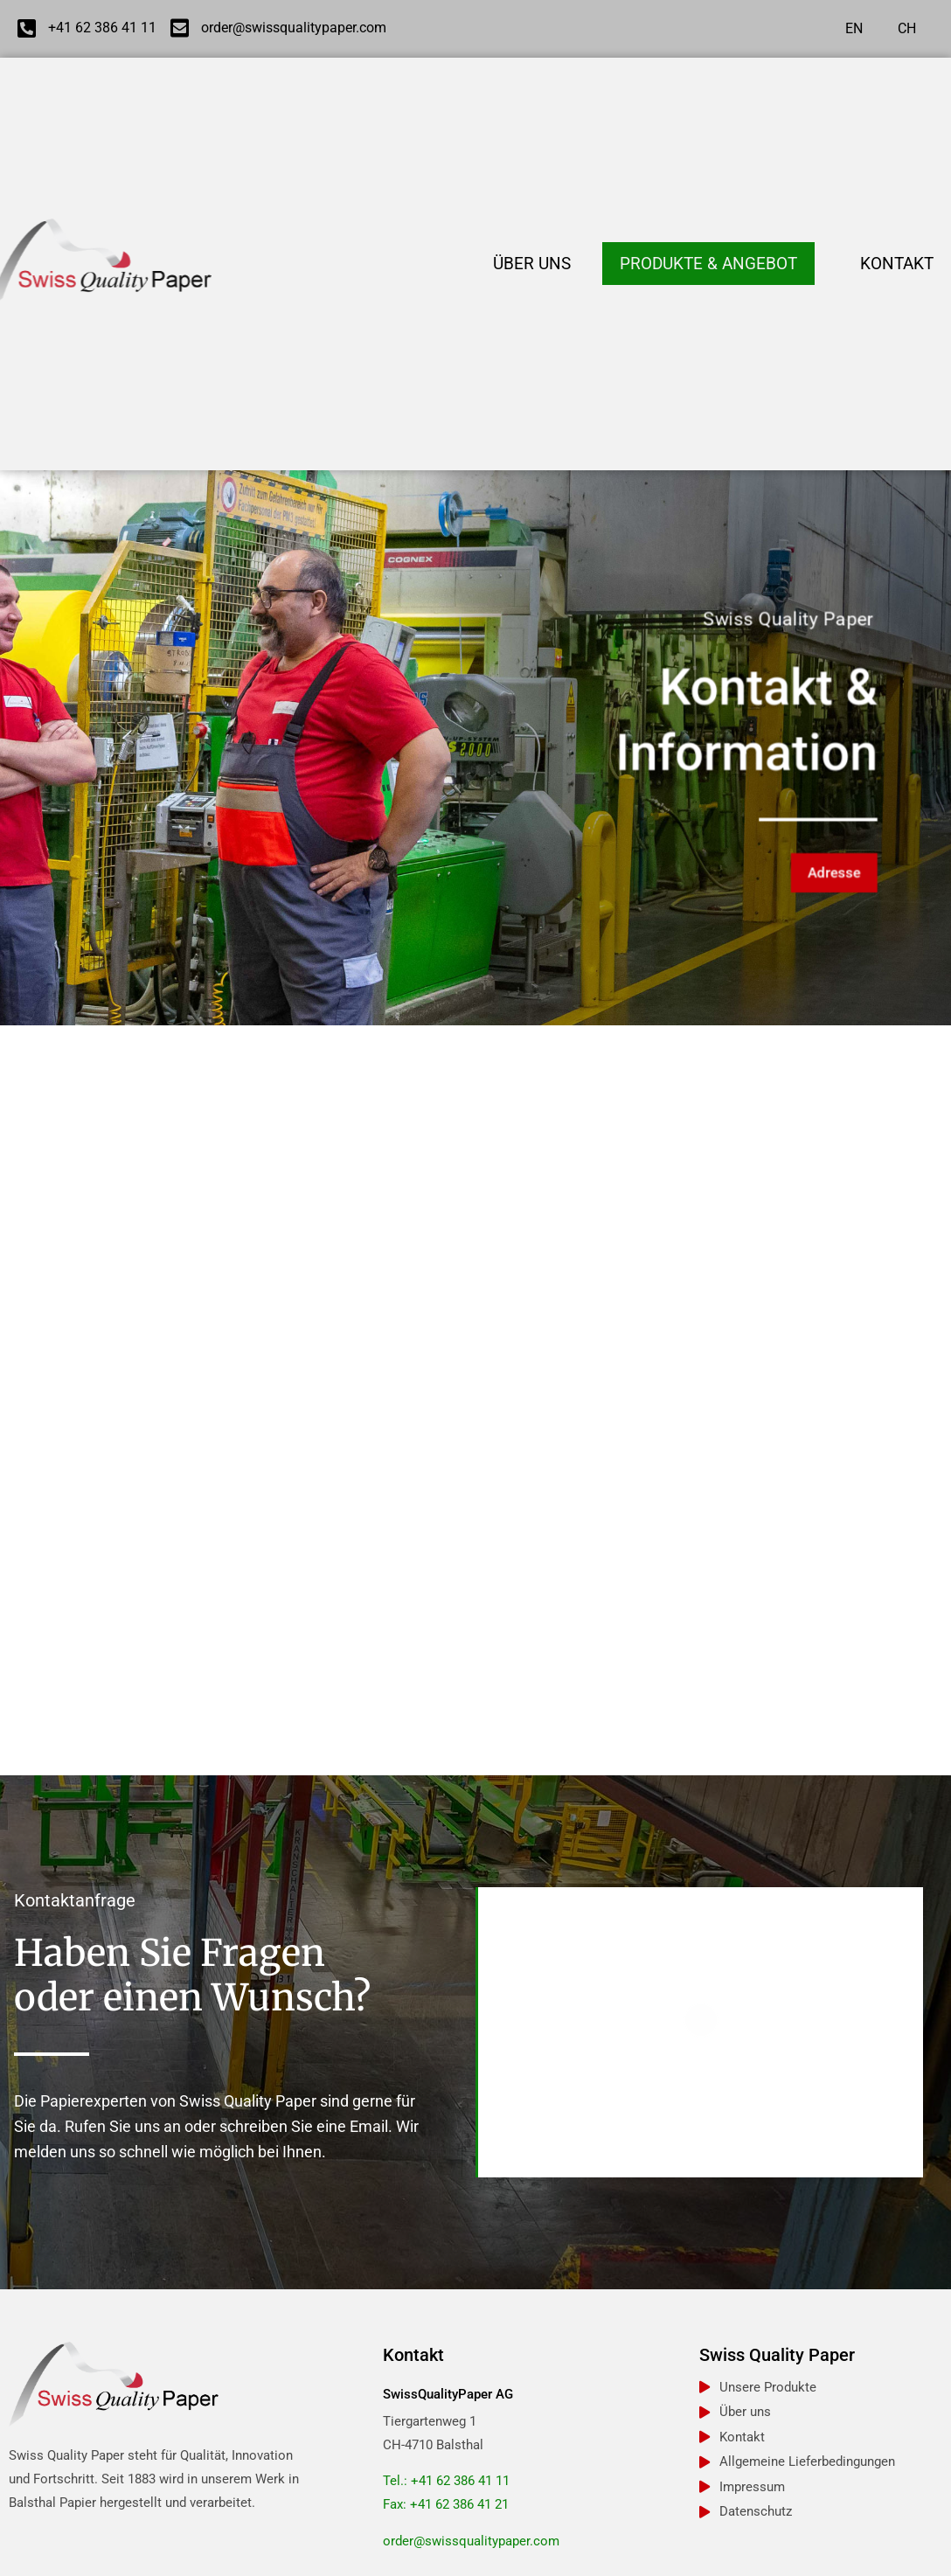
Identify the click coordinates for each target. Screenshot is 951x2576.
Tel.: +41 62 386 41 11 (446, 2481)
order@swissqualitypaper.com (471, 2541)
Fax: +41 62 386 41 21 (446, 2504)
